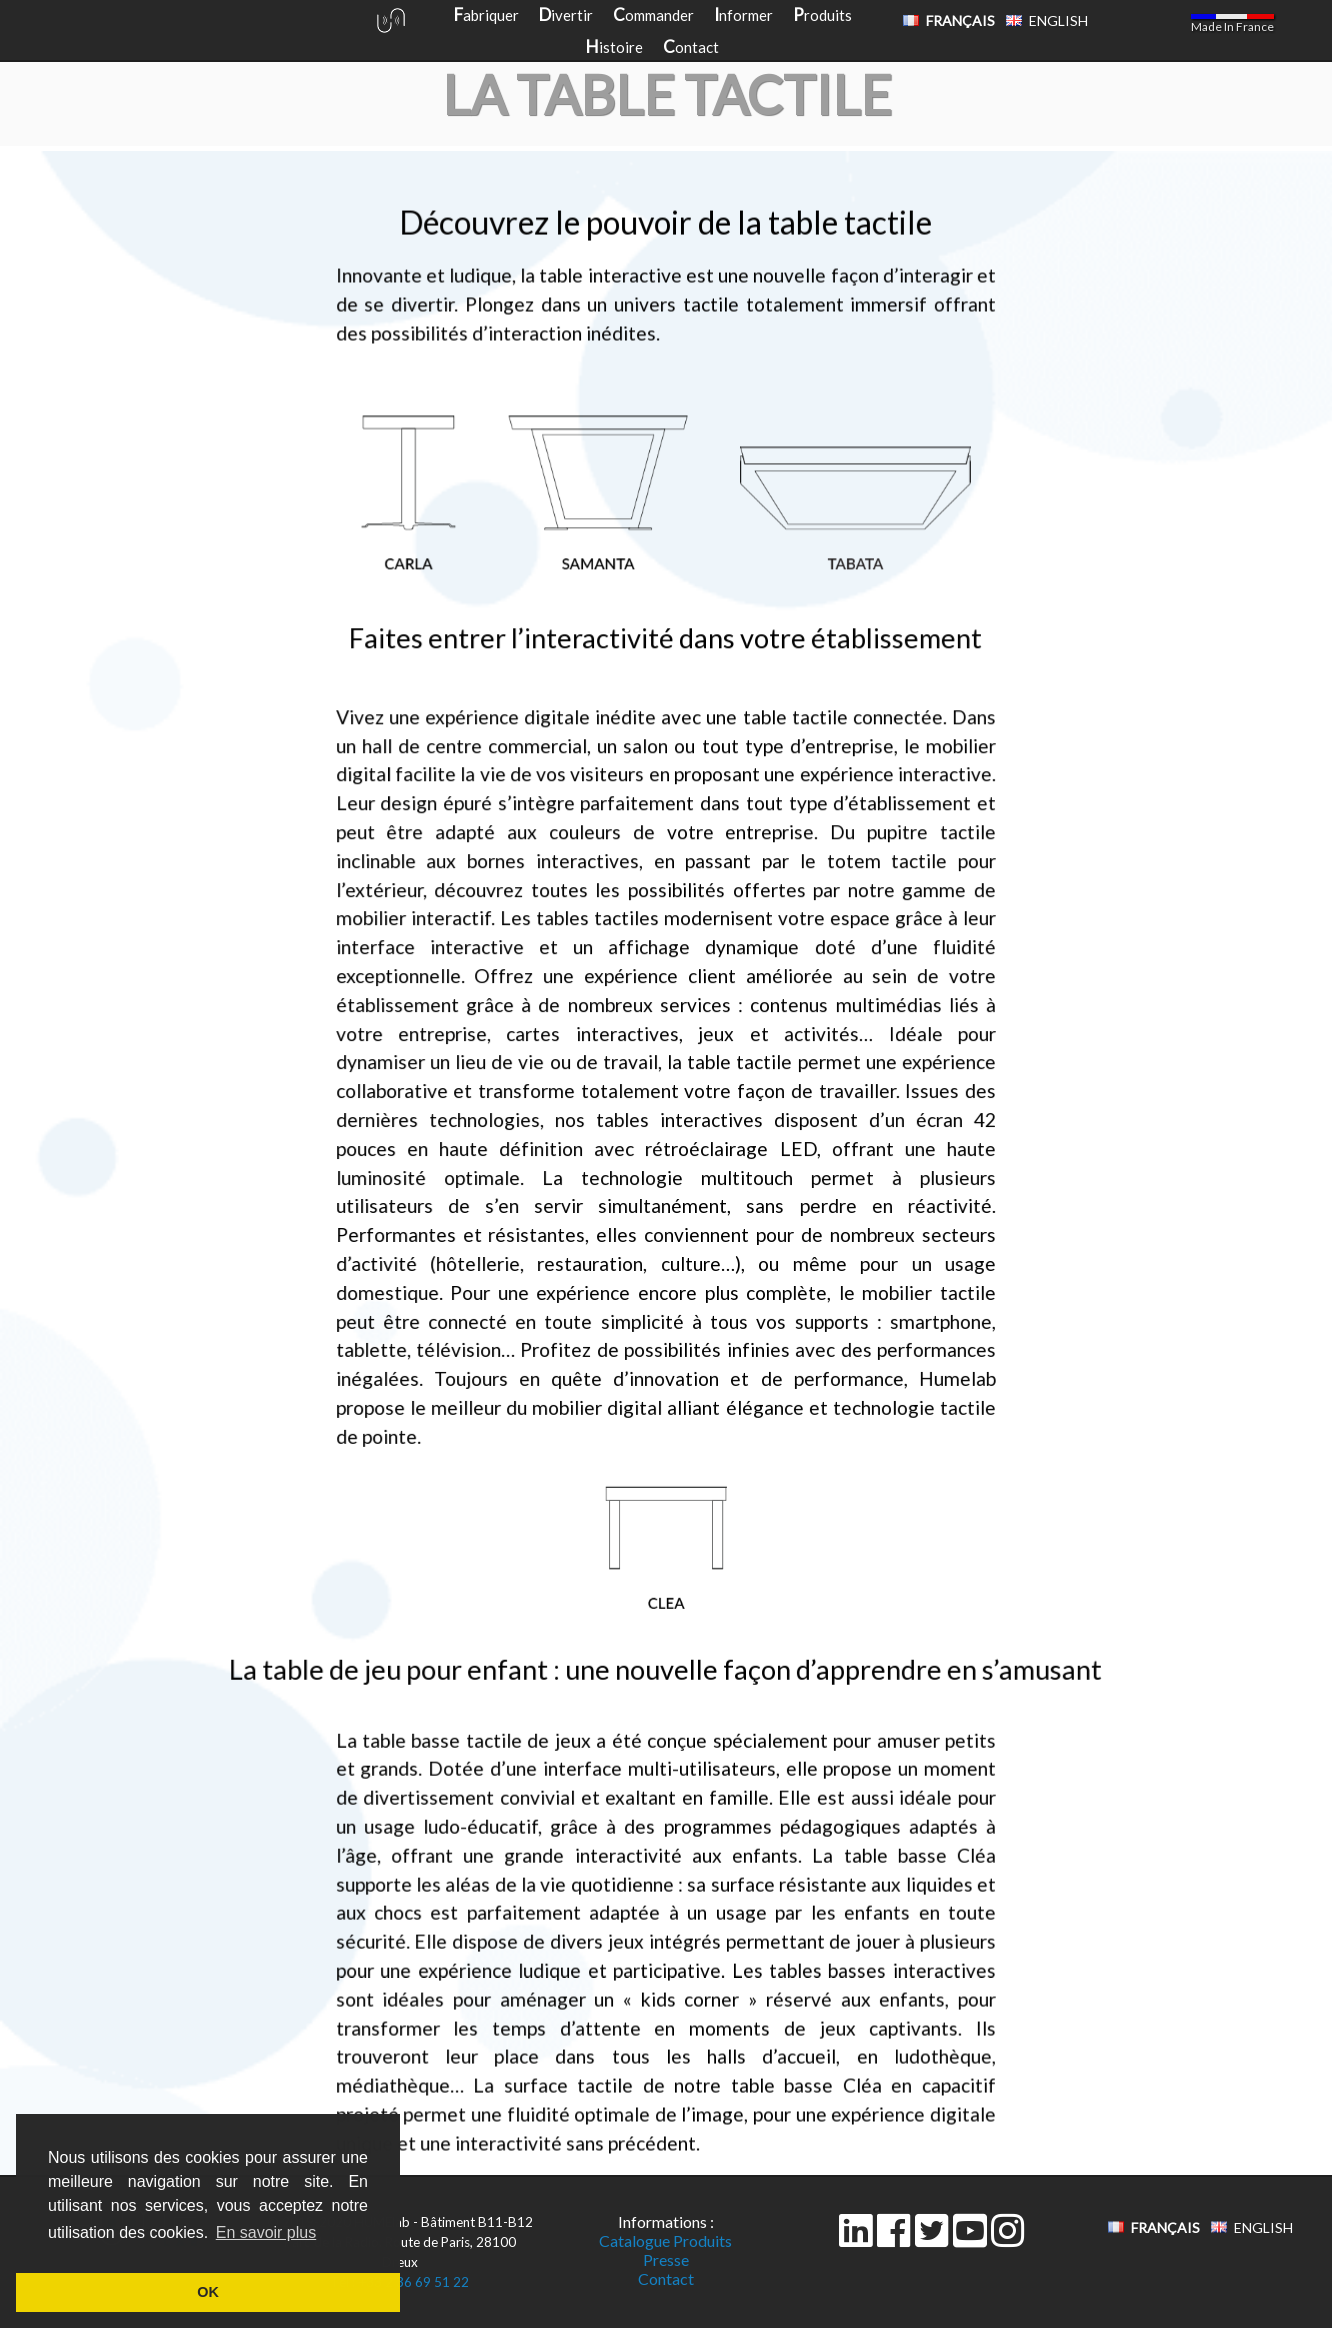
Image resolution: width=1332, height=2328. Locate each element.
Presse (666, 2259)
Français (960, 20)
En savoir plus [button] (266, 2232)
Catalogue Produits (665, 2240)
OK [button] (208, 2292)
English (1058, 20)
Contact (666, 2278)
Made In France (1232, 26)
